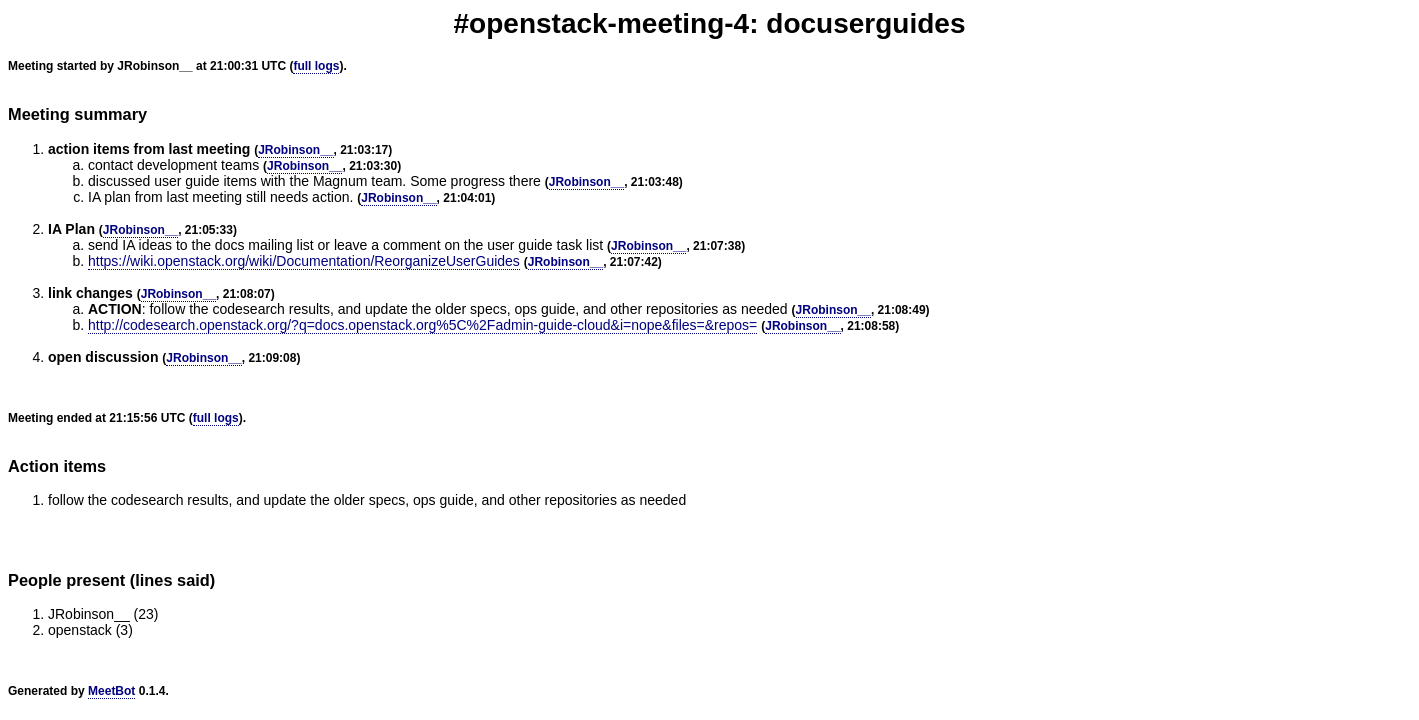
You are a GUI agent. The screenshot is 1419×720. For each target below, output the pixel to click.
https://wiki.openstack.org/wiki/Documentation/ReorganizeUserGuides (304, 261)
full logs (316, 66)
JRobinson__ (295, 150)
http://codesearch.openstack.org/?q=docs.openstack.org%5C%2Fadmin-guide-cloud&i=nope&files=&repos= (422, 325)
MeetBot (111, 691)
